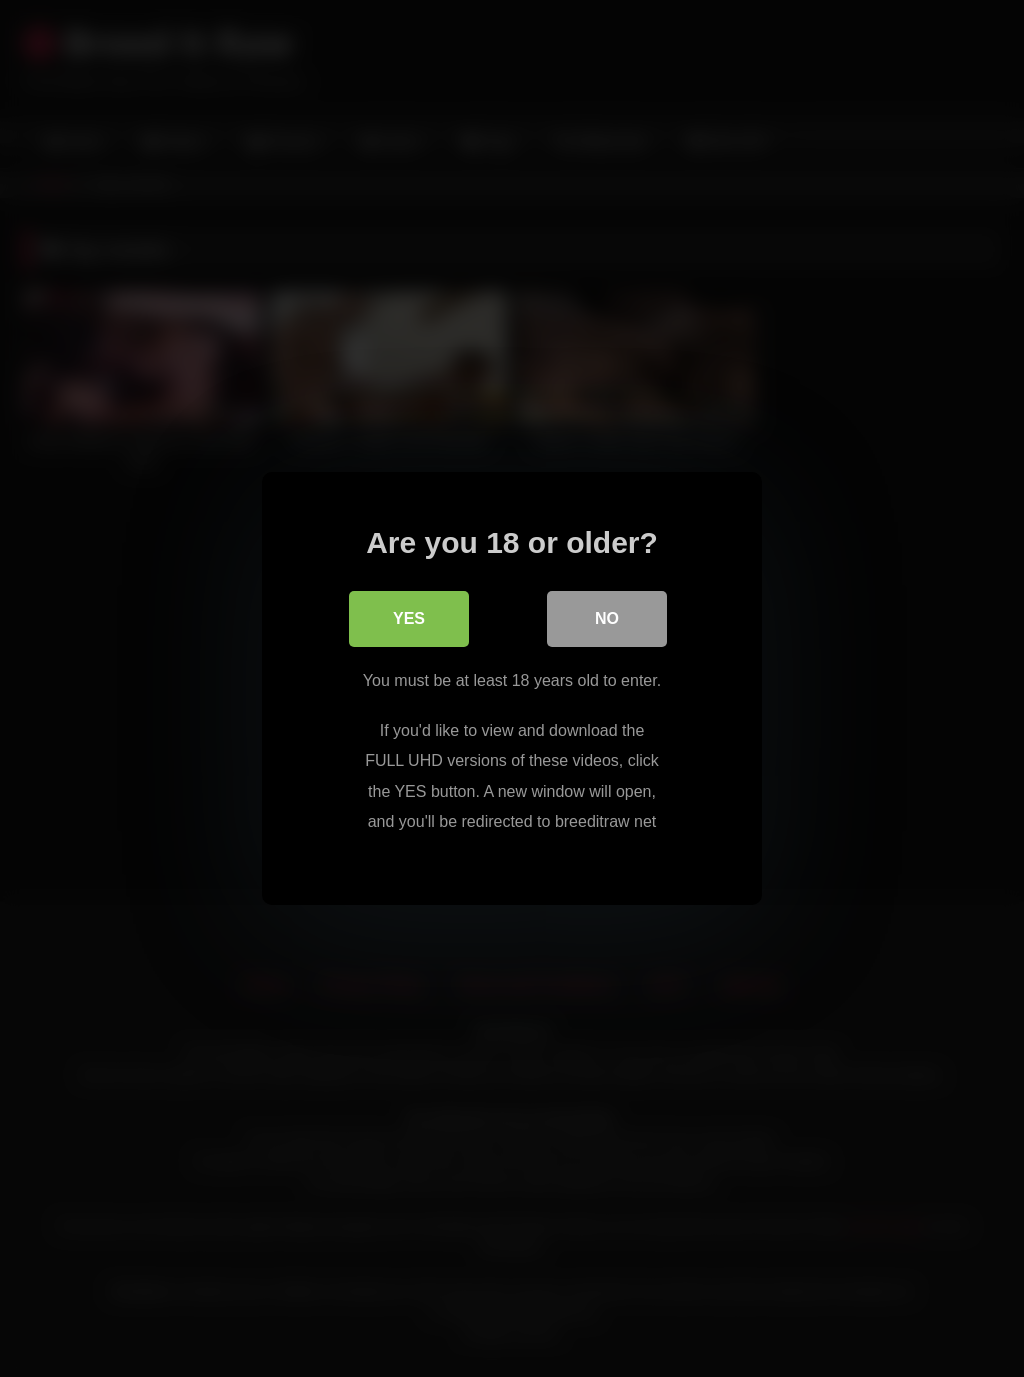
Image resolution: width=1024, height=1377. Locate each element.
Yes (409, 618)
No (607, 618)
